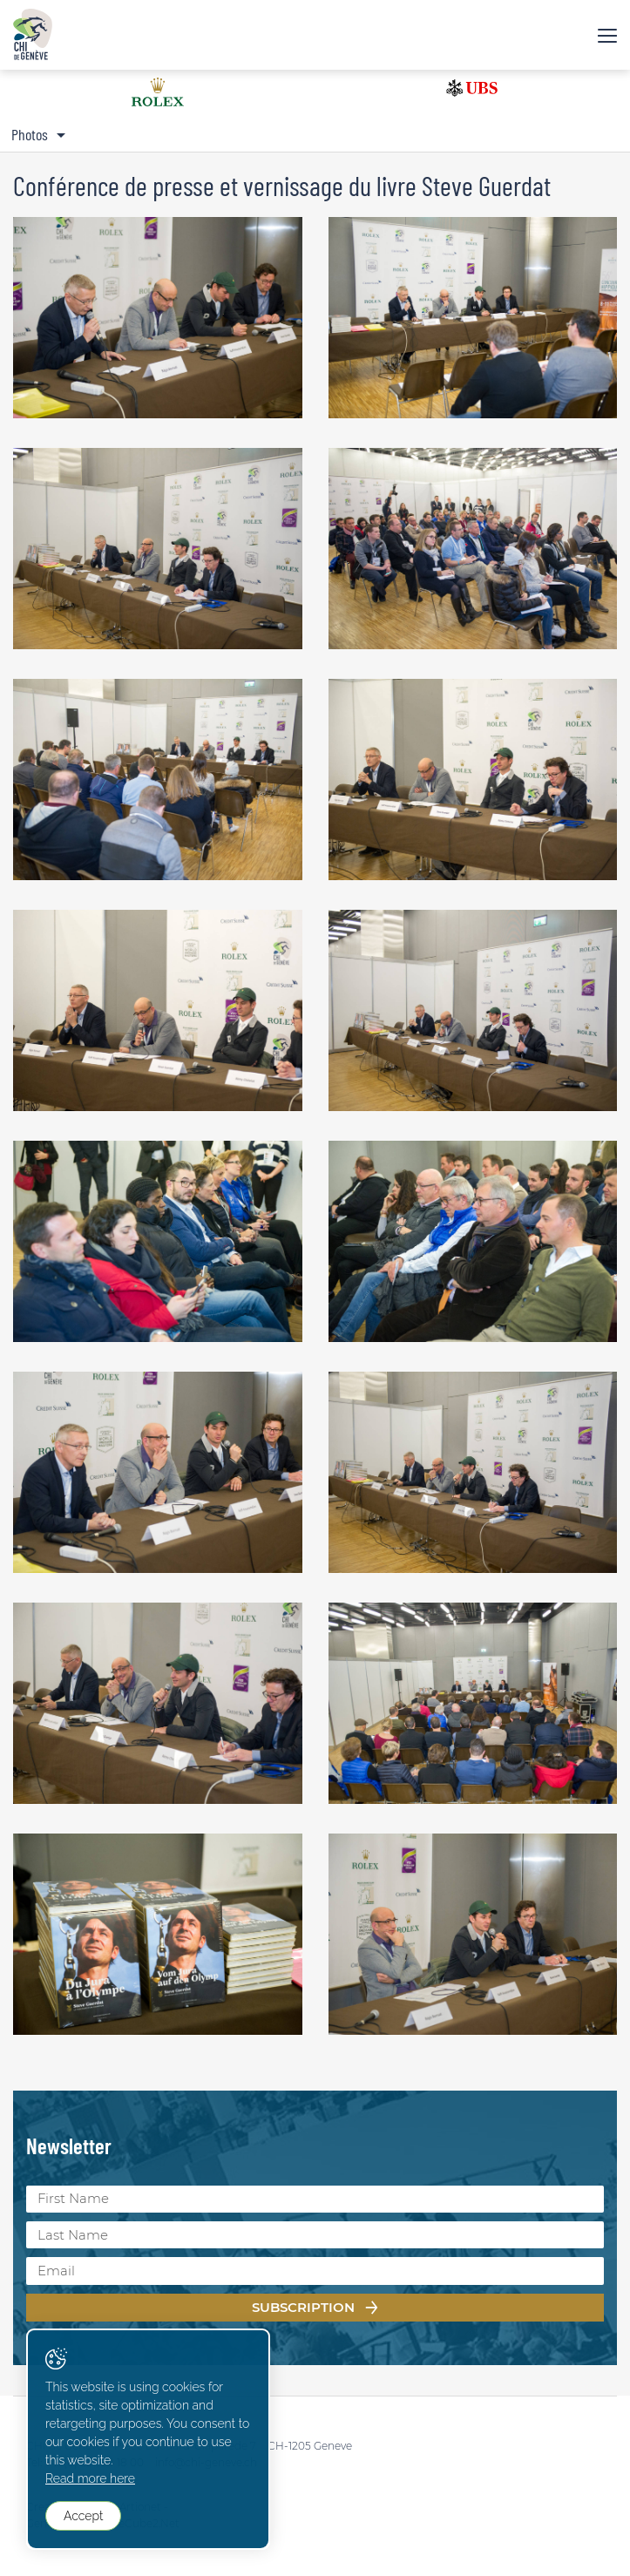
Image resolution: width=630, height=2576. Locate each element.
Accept (83, 2516)
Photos (29, 134)
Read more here (90, 2478)
